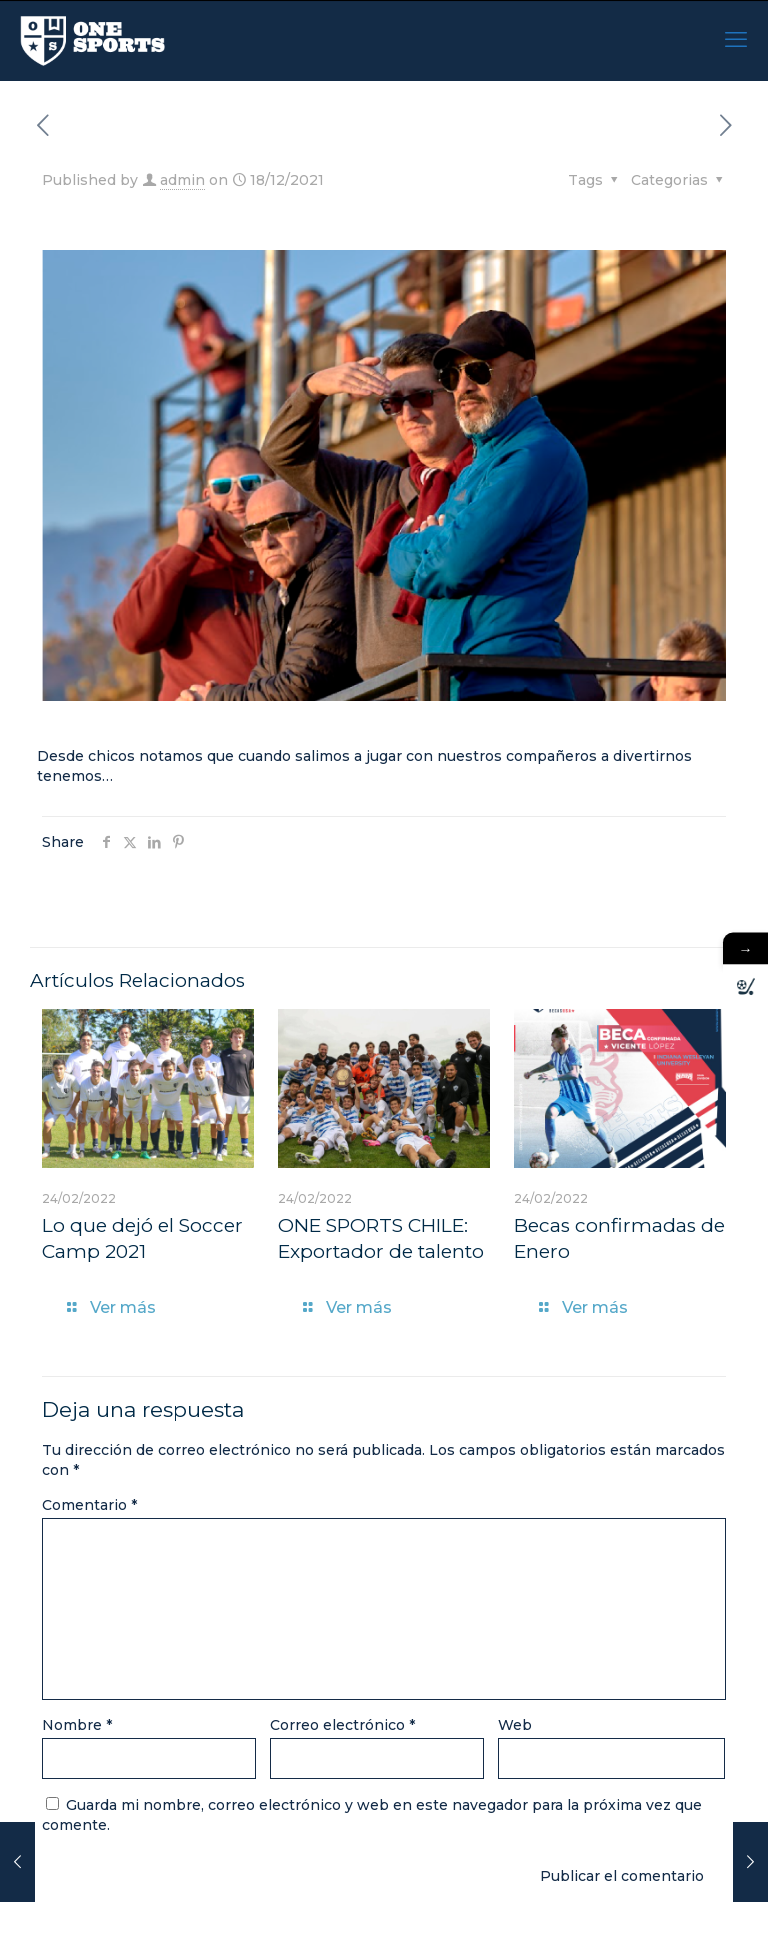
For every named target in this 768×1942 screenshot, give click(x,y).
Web (515, 1725)
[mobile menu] (736, 40)
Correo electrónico (342, 1725)
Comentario (89, 1505)
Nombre (77, 1725)
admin (182, 180)
